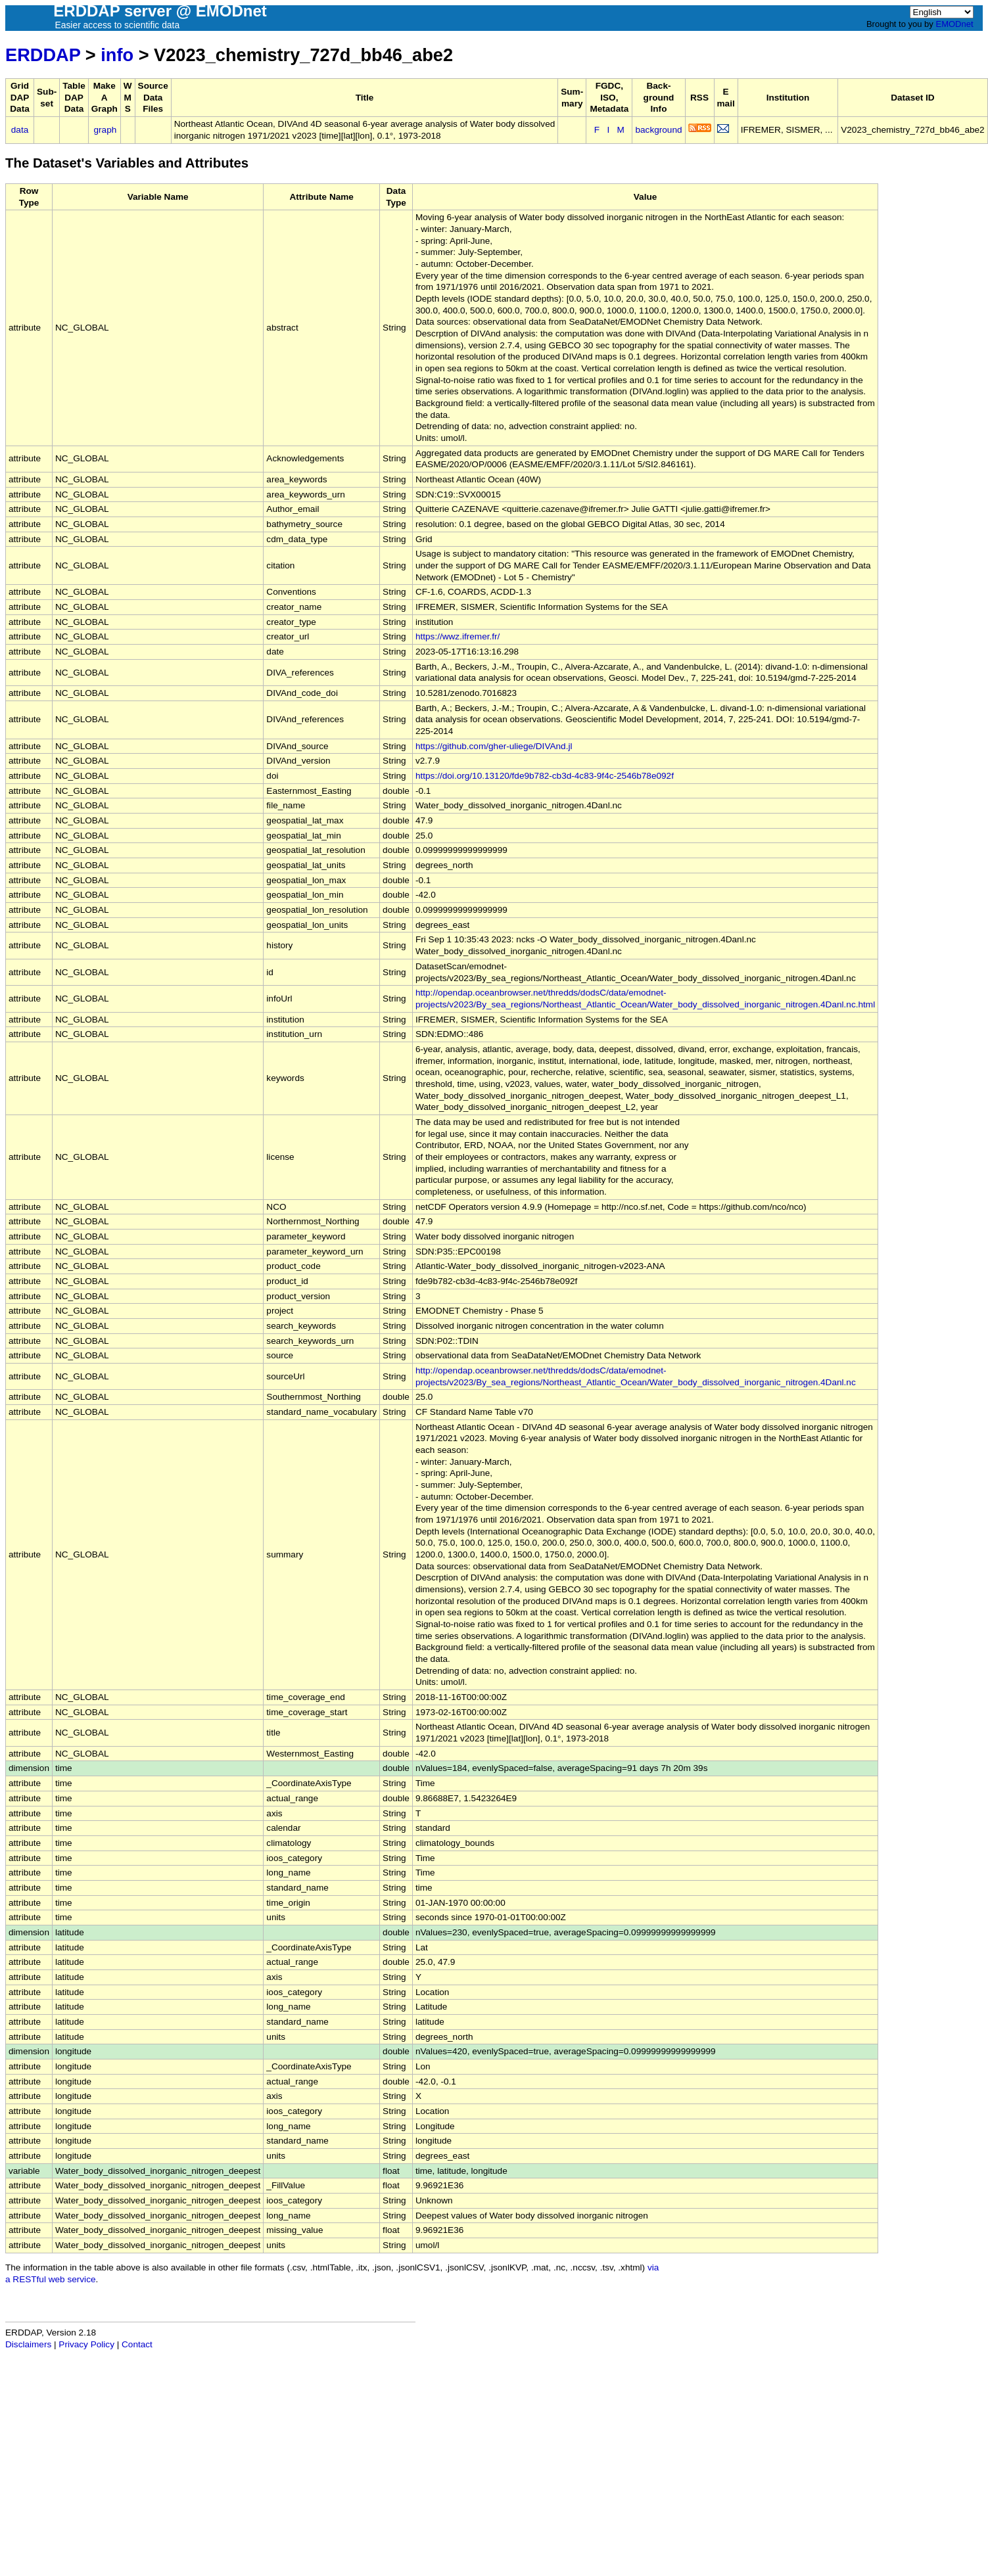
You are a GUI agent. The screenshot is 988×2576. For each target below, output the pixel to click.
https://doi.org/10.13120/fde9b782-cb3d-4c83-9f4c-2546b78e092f (544, 776)
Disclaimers (28, 2344)
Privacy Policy (86, 2344)
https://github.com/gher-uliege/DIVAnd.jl (494, 746)
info (117, 55)
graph (105, 130)
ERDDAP (42, 55)
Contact (137, 2344)
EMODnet (954, 24)
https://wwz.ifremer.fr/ (457, 636)
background (658, 130)
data (19, 130)
